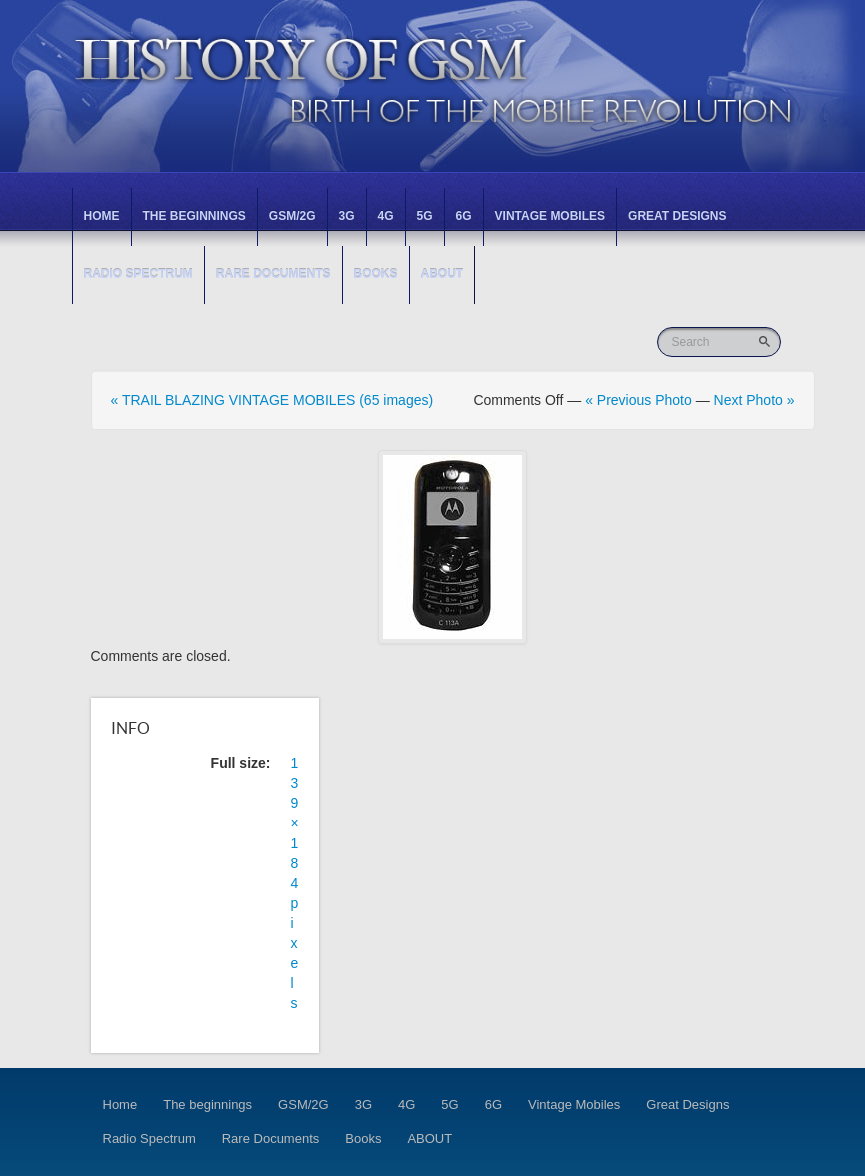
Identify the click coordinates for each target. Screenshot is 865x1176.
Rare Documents (273, 274)
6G (464, 216)
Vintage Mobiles (550, 216)
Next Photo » (754, 400)
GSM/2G (292, 216)
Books (376, 274)
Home (102, 216)
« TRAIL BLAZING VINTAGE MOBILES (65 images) (272, 400)
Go (766, 341)
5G (425, 216)
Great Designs (677, 216)
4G (386, 216)
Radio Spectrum (138, 274)
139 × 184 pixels (295, 883)
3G (347, 216)
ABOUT (442, 274)
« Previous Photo (638, 400)
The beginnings (194, 216)
